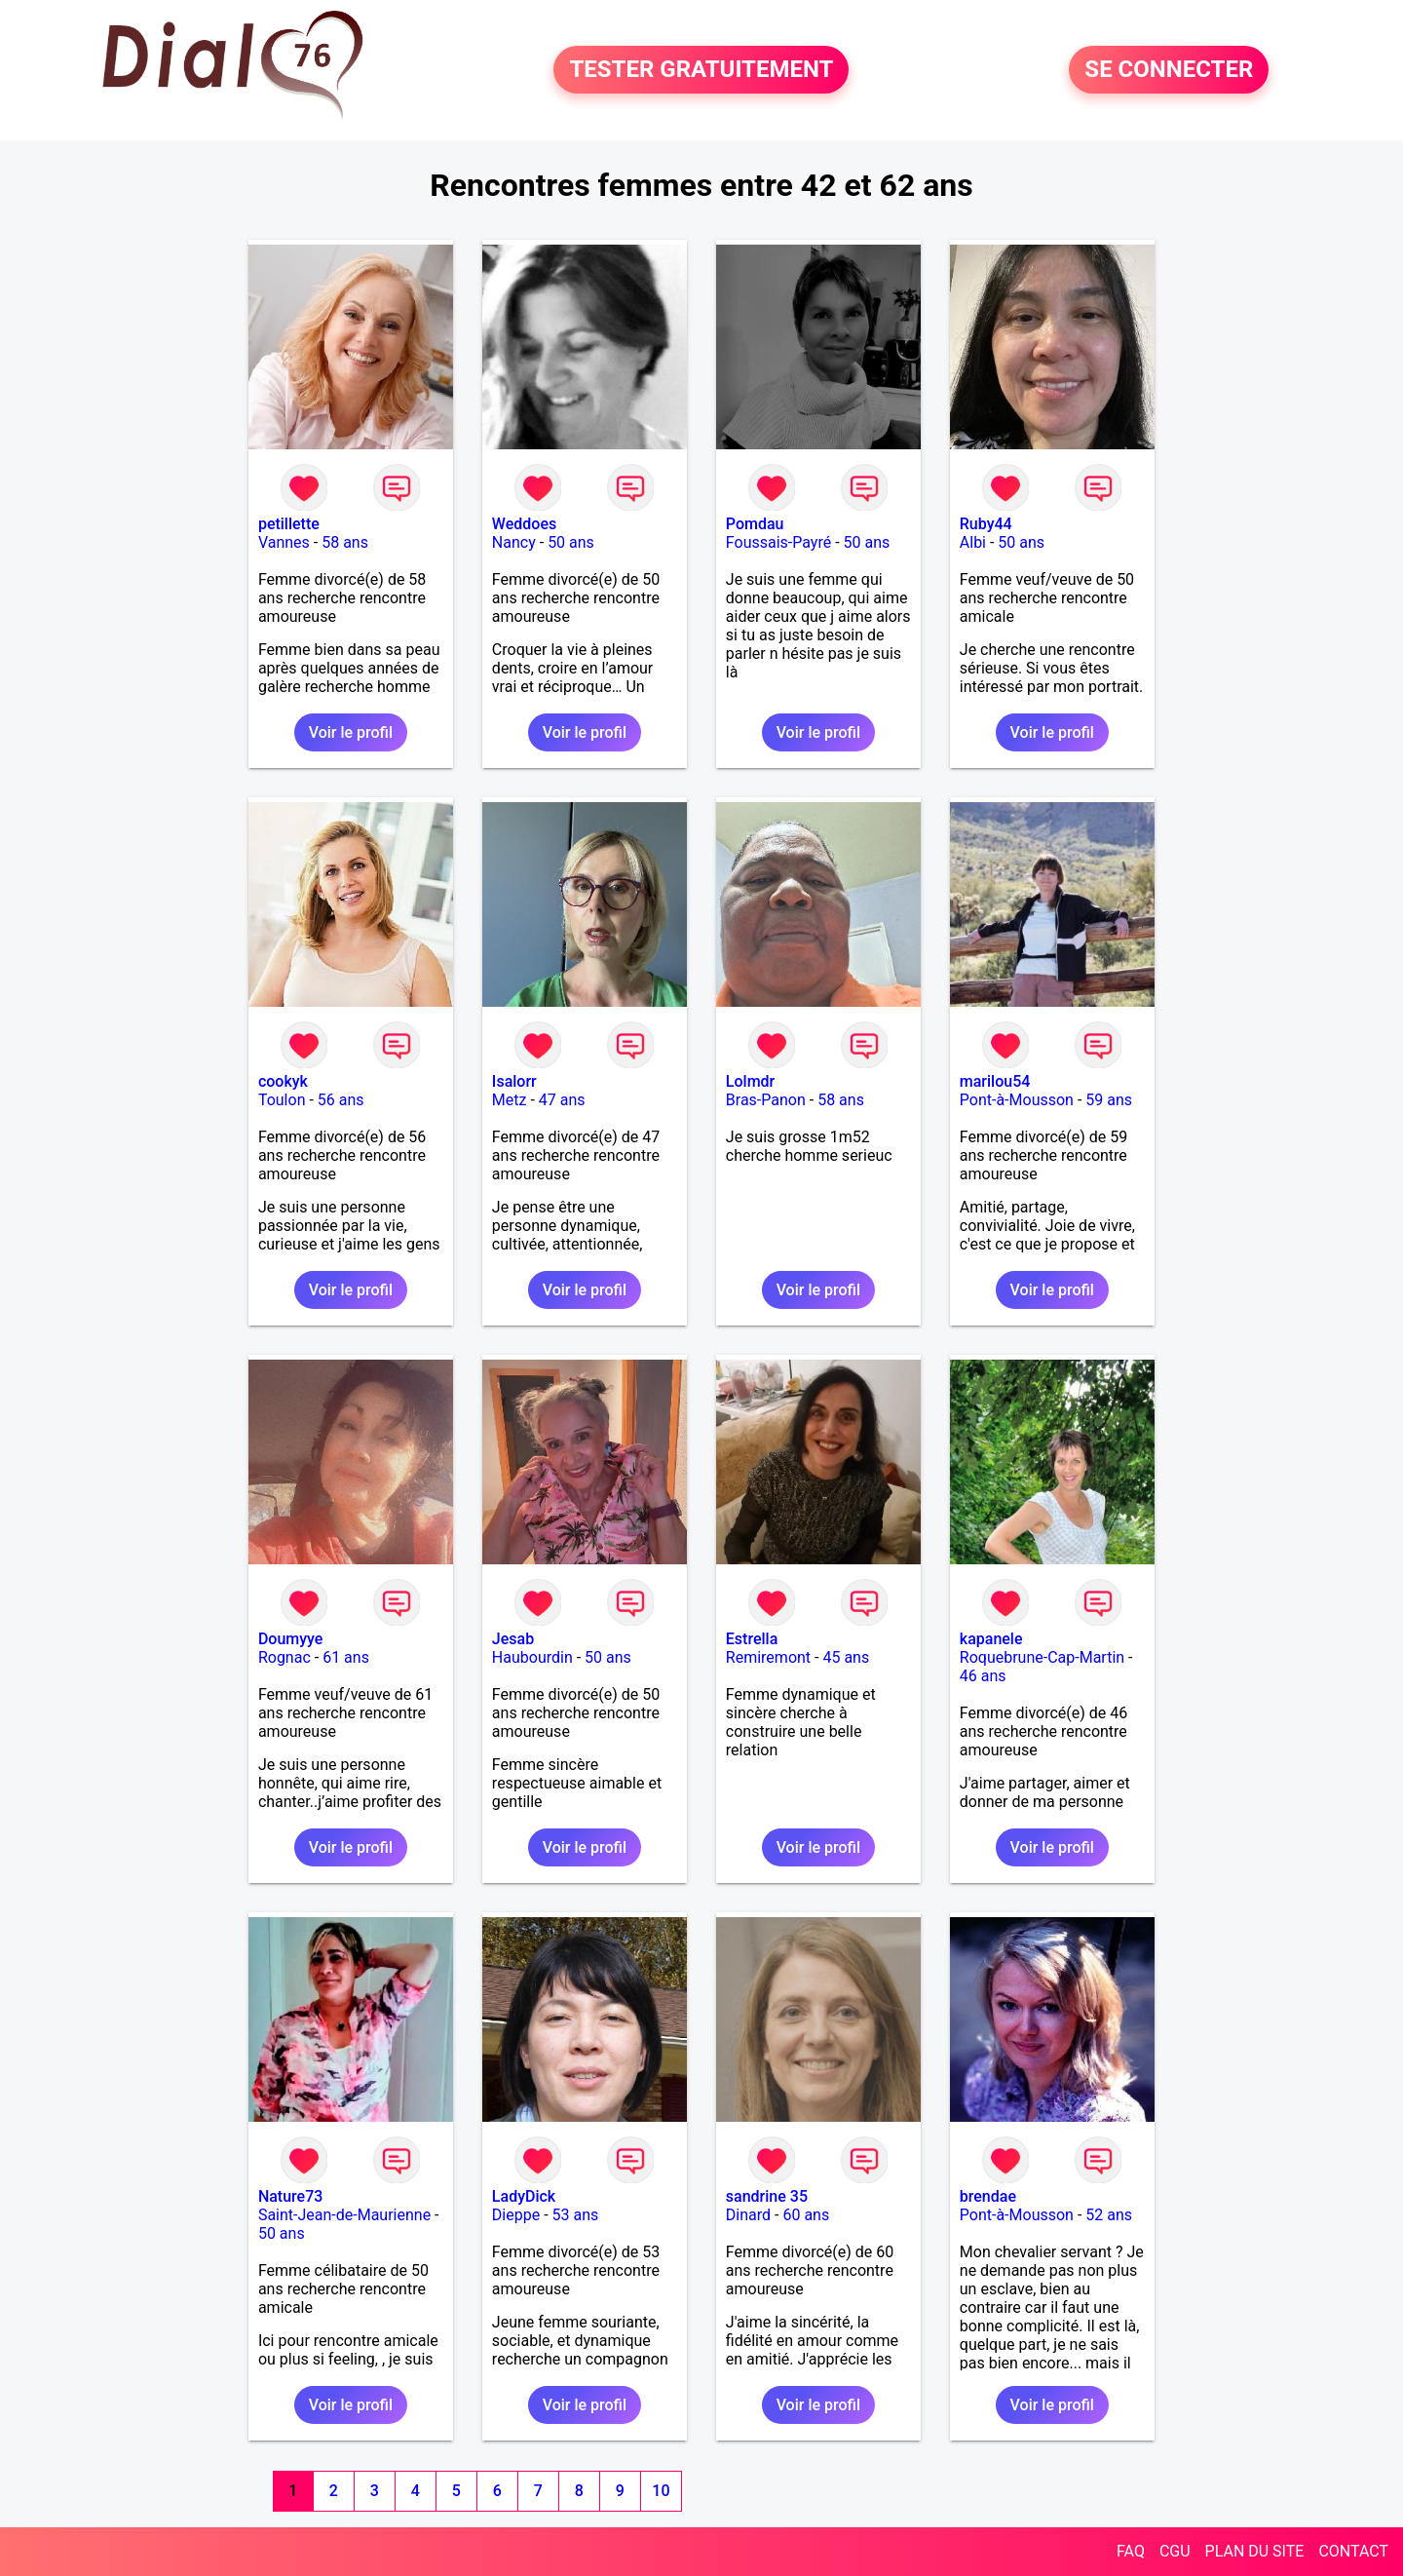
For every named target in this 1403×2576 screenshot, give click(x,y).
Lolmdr (750, 1081)
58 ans (345, 542)
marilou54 (995, 1081)
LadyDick (523, 2196)
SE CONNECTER (1168, 70)
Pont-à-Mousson (1017, 1100)
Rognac (284, 1657)
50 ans (571, 542)
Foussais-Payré (778, 542)
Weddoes (524, 524)
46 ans (983, 1676)
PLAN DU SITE (1255, 2551)
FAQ (1131, 2551)
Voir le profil (351, 732)
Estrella (751, 1639)
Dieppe (516, 2215)
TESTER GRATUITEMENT (701, 70)
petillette (289, 524)
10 (660, 2490)
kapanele (991, 1639)
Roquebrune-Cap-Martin (1042, 1657)
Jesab (513, 1639)
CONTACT (1353, 2551)
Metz (509, 1100)
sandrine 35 (767, 2196)
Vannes (284, 542)
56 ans (341, 1100)
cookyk (283, 1081)
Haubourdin (532, 1657)
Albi (973, 542)
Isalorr (514, 1081)
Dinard (748, 2215)
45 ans (845, 1657)
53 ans (575, 2215)
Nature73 (290, 2196)
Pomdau (755, 524)
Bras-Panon (766, 1100)
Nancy (514, 542)
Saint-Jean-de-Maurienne (344, 2215)
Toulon (282, 1100)
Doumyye (290, 1639)
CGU (1175, 2551)
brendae (988, 2196)
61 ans (345, 1657)
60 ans (805, 2215)
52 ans (1108, 2215)
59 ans (1108, 1100)
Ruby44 (986, 524)
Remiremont (768, 1657)
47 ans (562, 1100)
